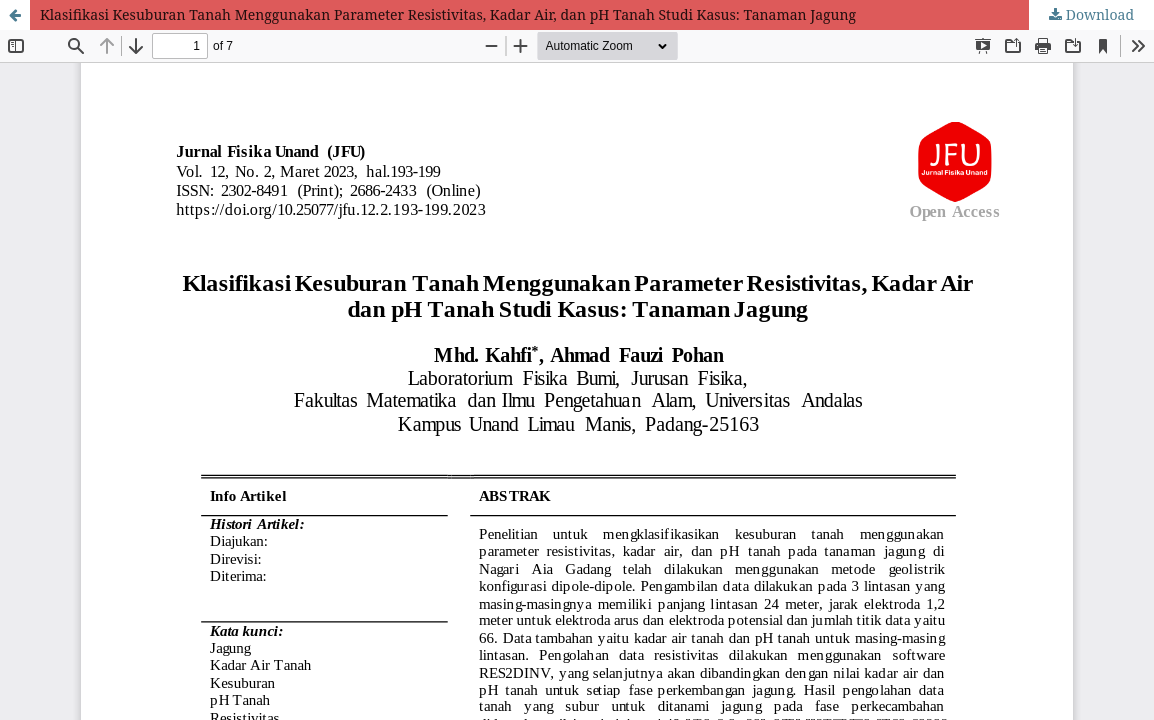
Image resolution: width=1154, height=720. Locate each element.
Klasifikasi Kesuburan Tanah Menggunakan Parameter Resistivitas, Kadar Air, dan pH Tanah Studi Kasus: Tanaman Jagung (448, 14)
